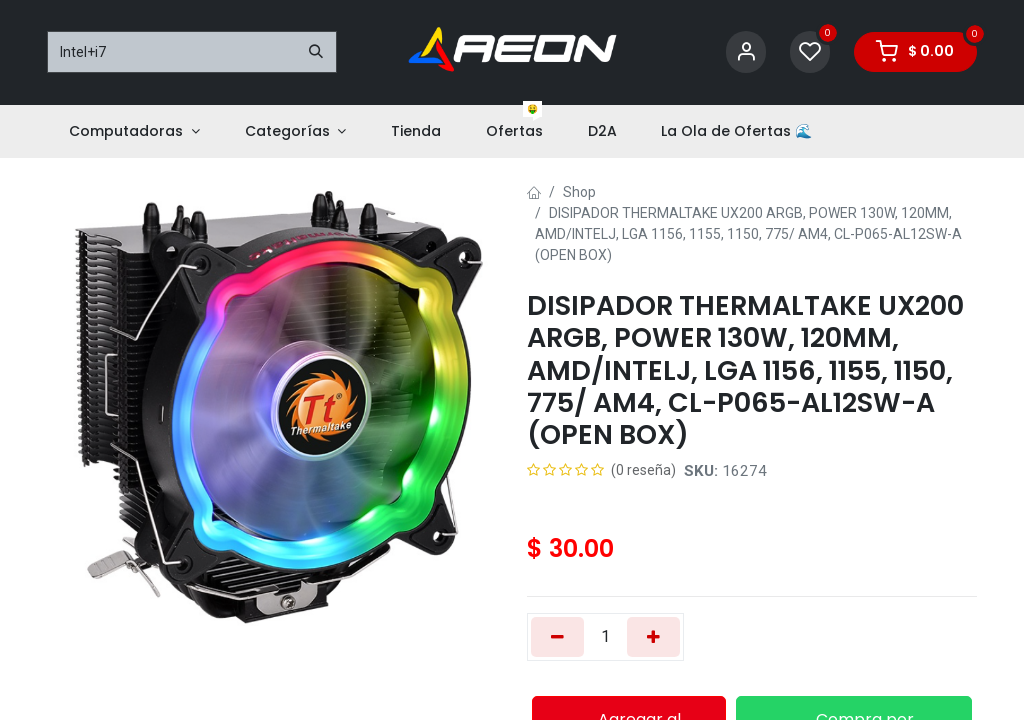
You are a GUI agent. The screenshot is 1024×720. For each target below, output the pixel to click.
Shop (579, 192)
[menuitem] (134, 131)
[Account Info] (746, 52)
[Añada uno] (653, 637)
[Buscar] (316, 52)
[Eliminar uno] (557, 637)
